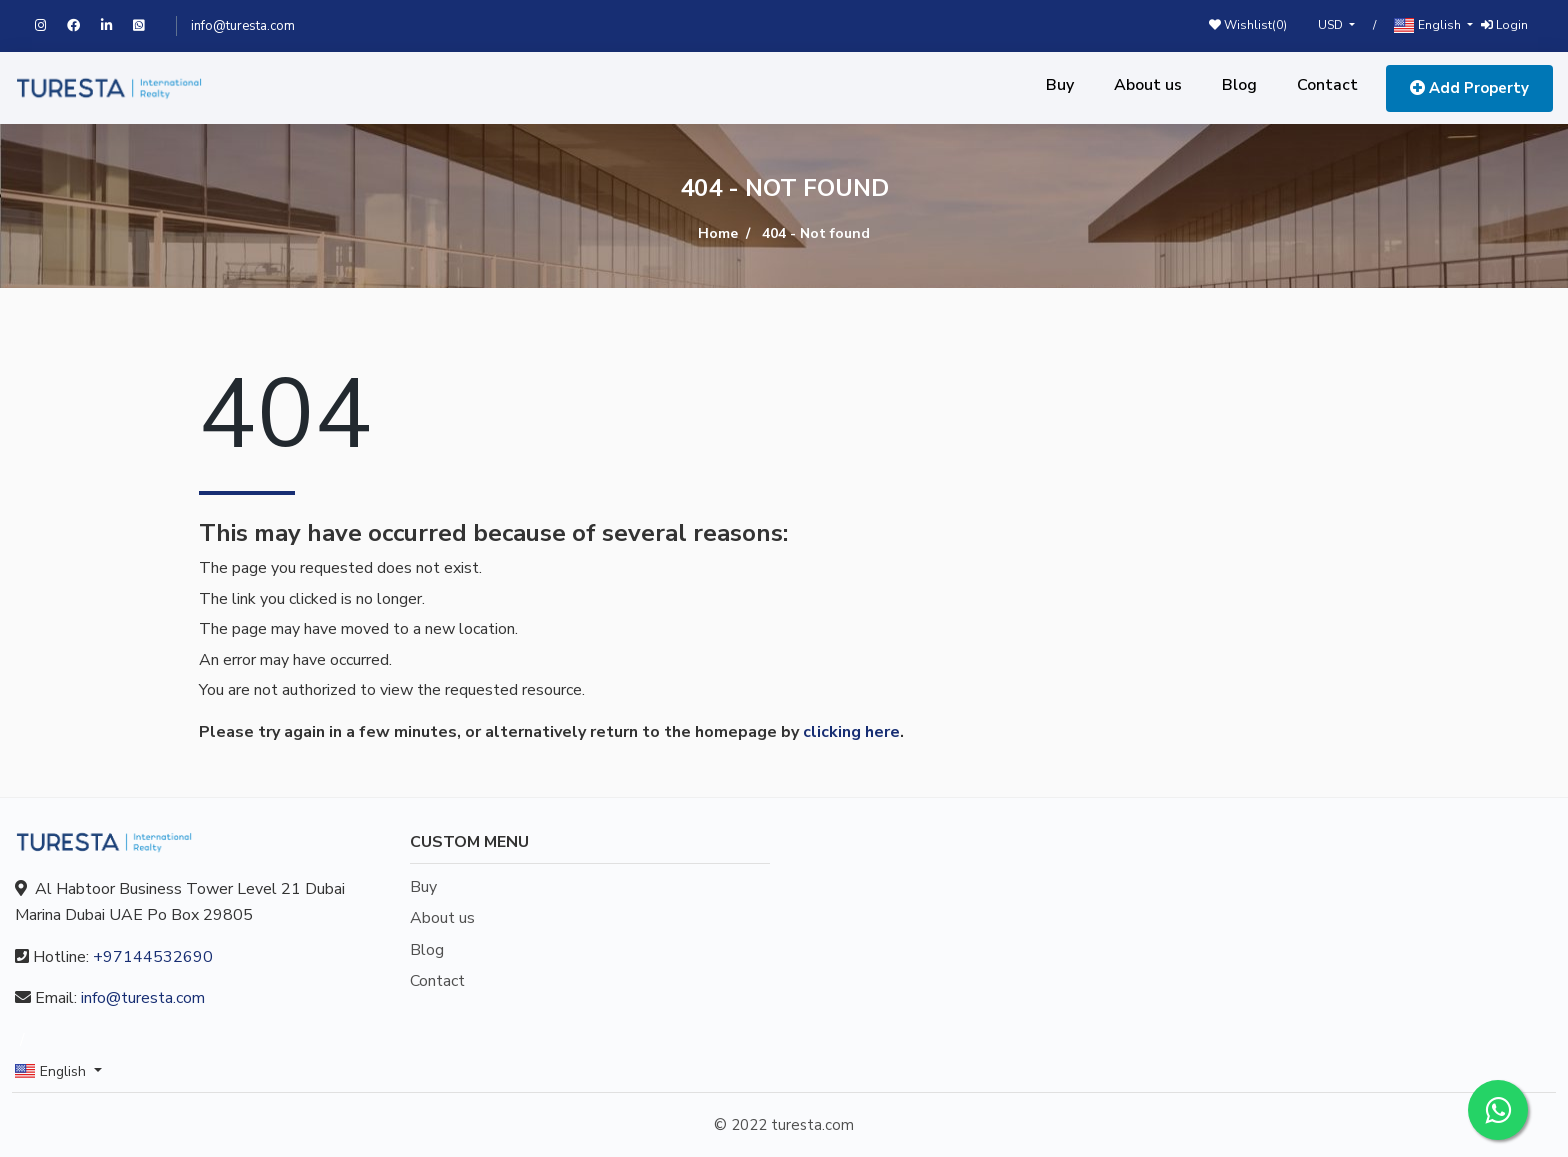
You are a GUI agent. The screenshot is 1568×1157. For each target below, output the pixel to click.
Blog (1239, 85)
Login (1504, 25)
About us (1148, 85)
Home (718, 233)
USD (1332, 25)
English (1429, 25)
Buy (1060, 85)
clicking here (851, 732)
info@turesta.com (243, 26)
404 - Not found (816, 233)
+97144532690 (153, 957)
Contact (1327, 85)
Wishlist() (1248, 25)
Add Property (1469, 88)
